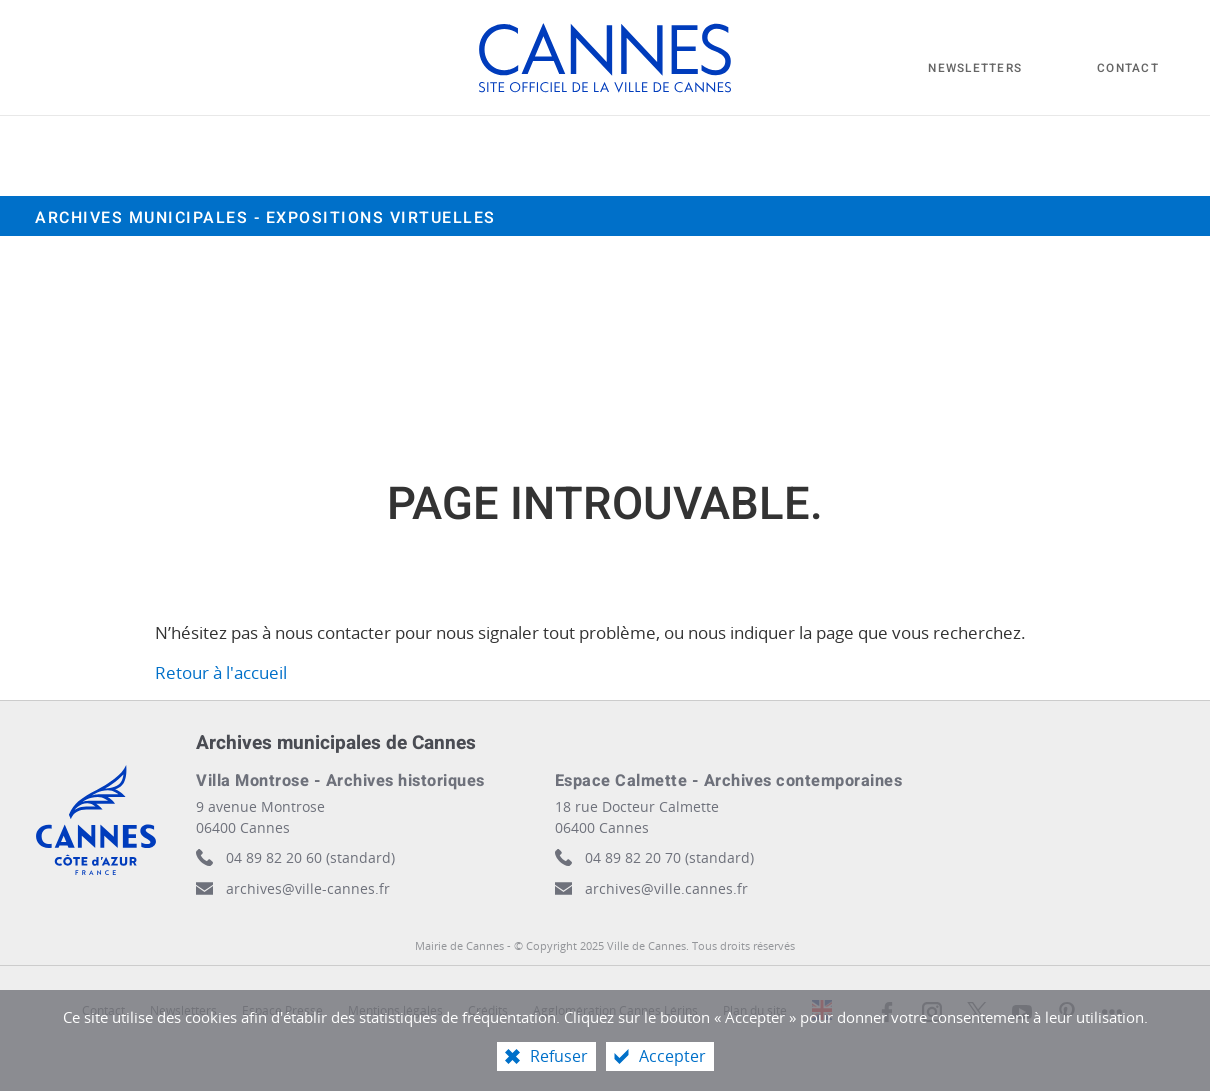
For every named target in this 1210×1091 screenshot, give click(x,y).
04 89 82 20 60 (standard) (310, 857)
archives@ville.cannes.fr (666, 888)
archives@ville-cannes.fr (308, 888)
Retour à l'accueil (221, 672)
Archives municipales (265, 218)
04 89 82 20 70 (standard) (669, 857)
